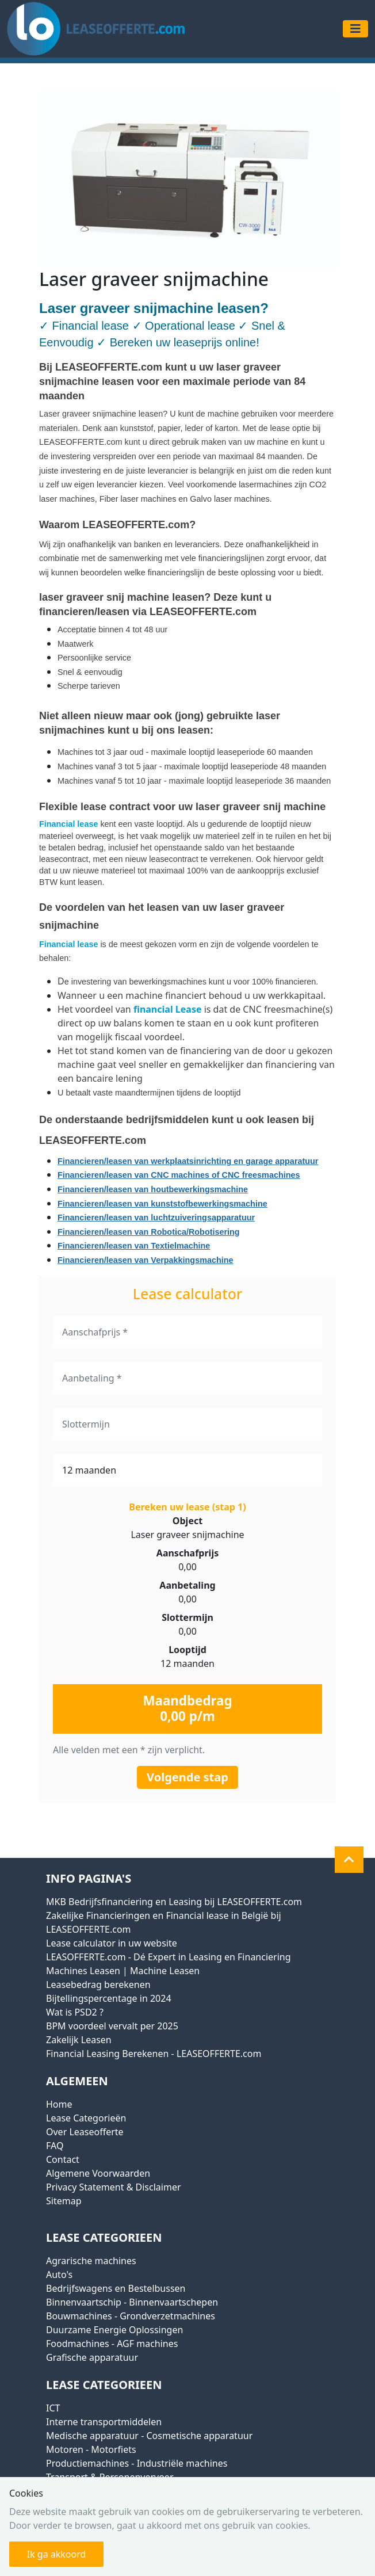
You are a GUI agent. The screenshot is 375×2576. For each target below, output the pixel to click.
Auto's (59, 2274)
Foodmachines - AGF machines (112, 2343)
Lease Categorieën (86, 2118)
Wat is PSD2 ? (75, 2012)
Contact (62, 2159)
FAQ (54, 2145)
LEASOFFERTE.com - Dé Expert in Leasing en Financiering (168, 1957)
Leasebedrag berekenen (98, 1984)
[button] (349, 1859)
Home (59, 2104)
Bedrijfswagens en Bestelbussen (115, 2288)
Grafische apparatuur (92, 2357)
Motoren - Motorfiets (91, 2449)
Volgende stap (187, 1777)
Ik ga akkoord (56, 2554)
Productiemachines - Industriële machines (136, 2463)
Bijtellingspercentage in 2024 (108, 1998)
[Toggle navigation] (355, 28)
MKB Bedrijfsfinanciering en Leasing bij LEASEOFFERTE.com (174, 1901)
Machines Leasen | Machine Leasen (123, 1970)
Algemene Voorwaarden (98, 2173)
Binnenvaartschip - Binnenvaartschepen (132, 2302)
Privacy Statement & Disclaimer (113, 2187)
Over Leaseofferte (85, 2131)
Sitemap (64, 2201)
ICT (53, 2408)
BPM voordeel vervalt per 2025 (112, 2026)
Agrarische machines (91, 2260)
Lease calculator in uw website (111, 1943)
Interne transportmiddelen (104, 2421)
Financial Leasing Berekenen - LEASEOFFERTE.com (153, 2053)
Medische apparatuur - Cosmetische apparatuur (149, 2435)
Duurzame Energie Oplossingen (114, 2329)
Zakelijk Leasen (79, 2039)
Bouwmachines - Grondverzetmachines (130, 2316)
